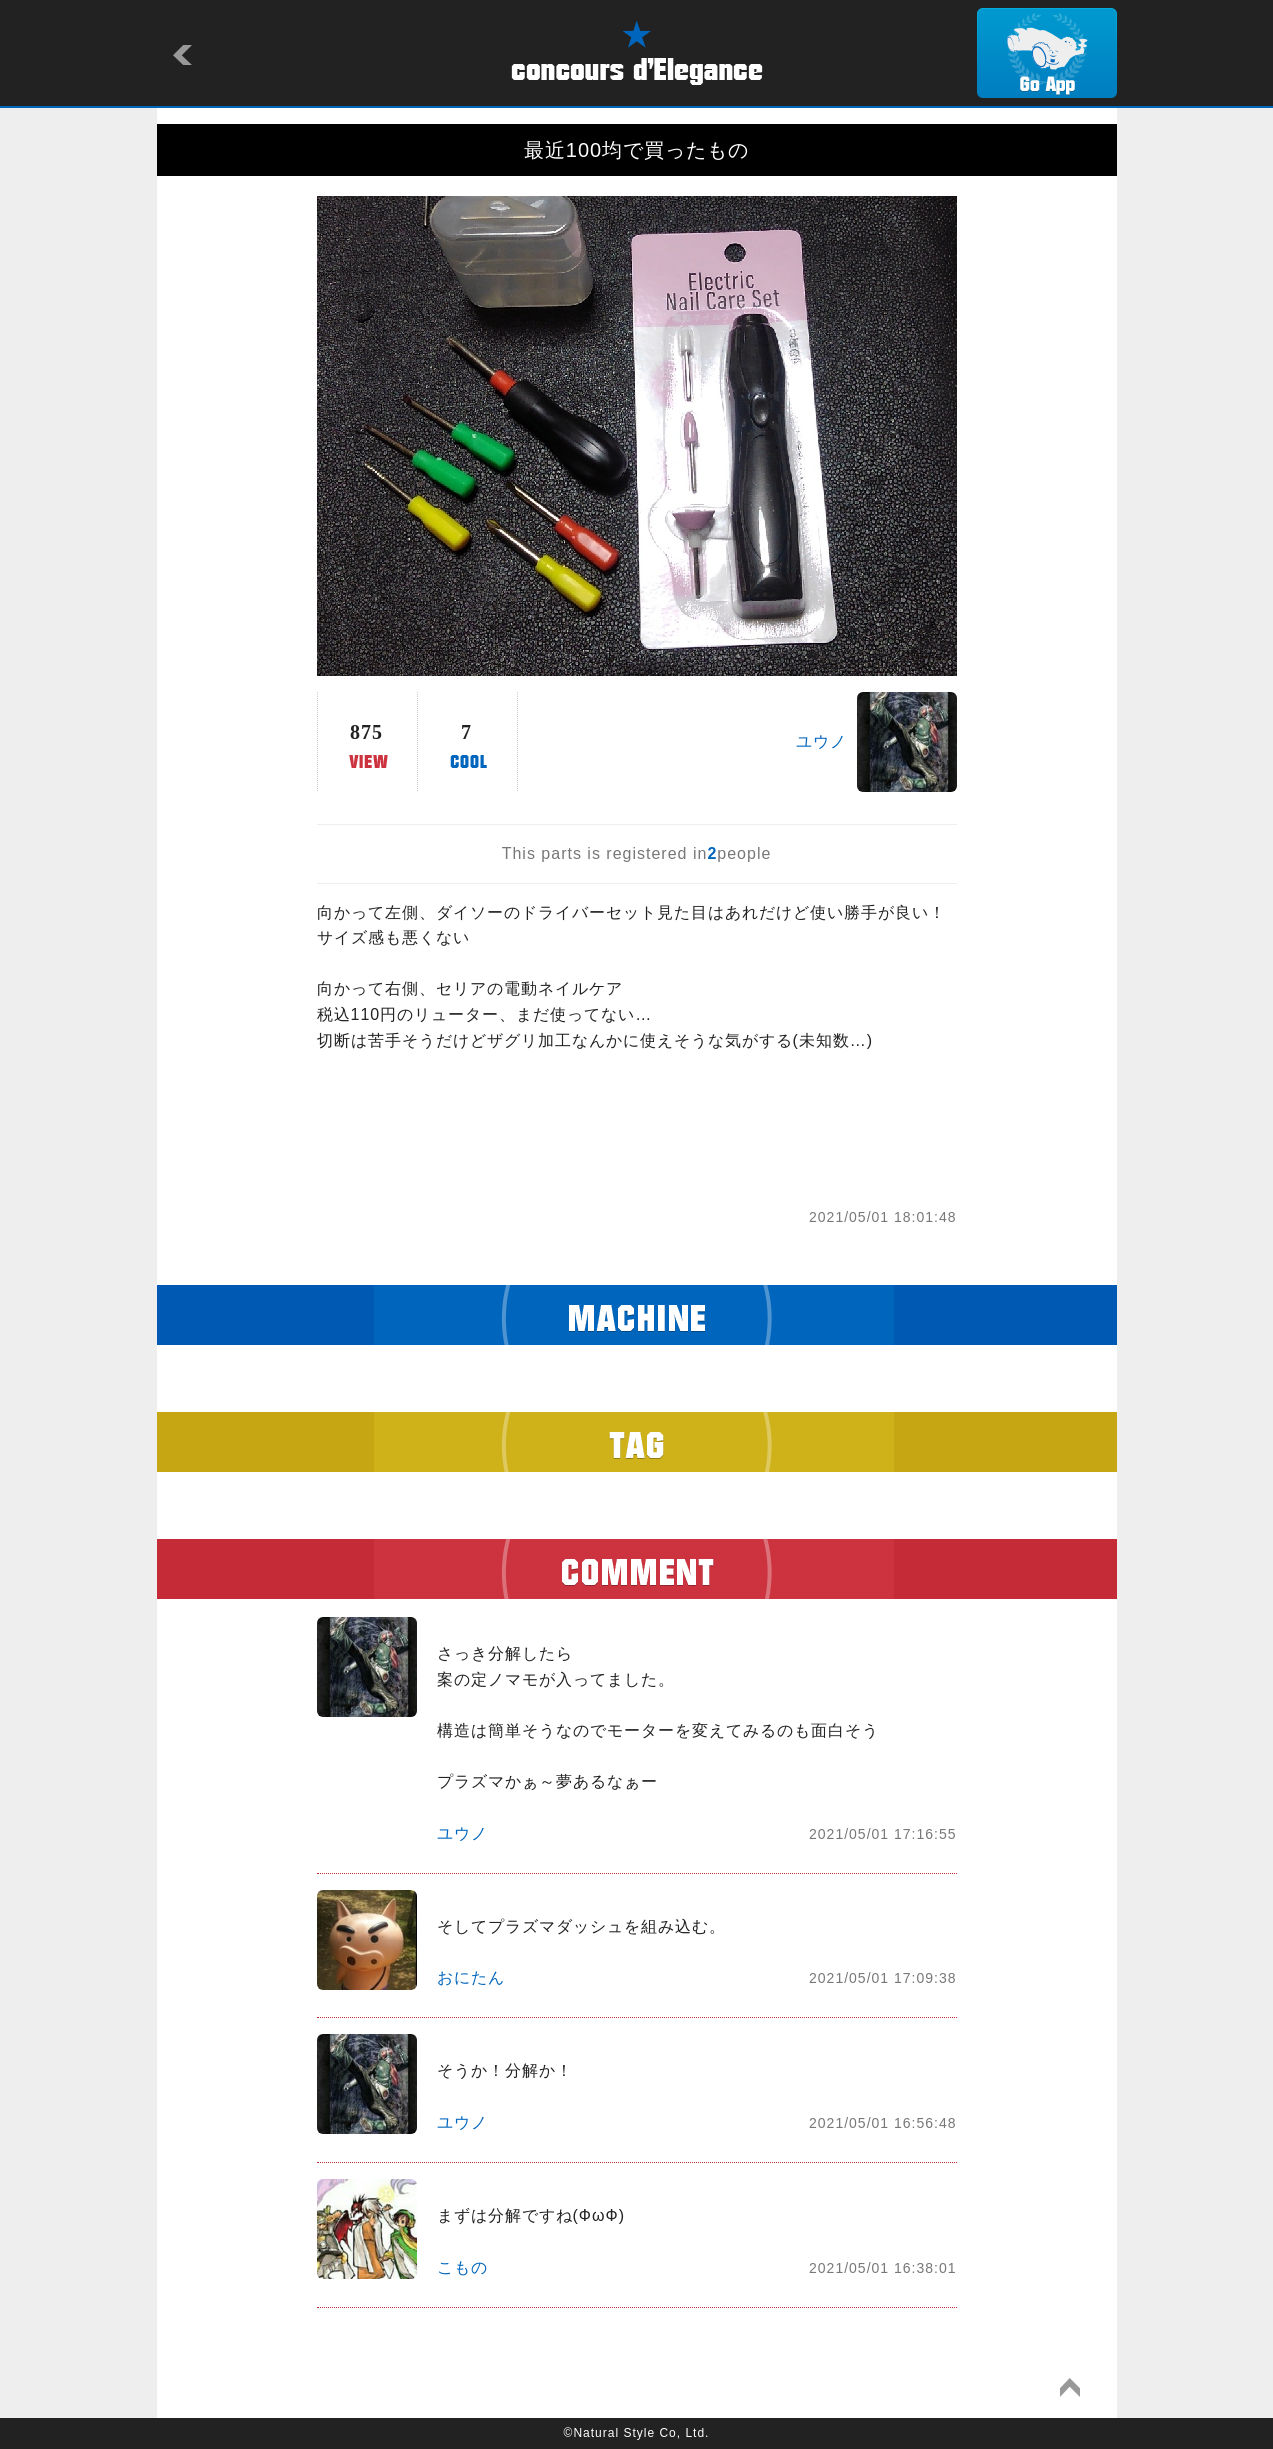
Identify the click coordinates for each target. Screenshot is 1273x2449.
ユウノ (821, 741)
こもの (462, 2267)
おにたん (471, 1977)
